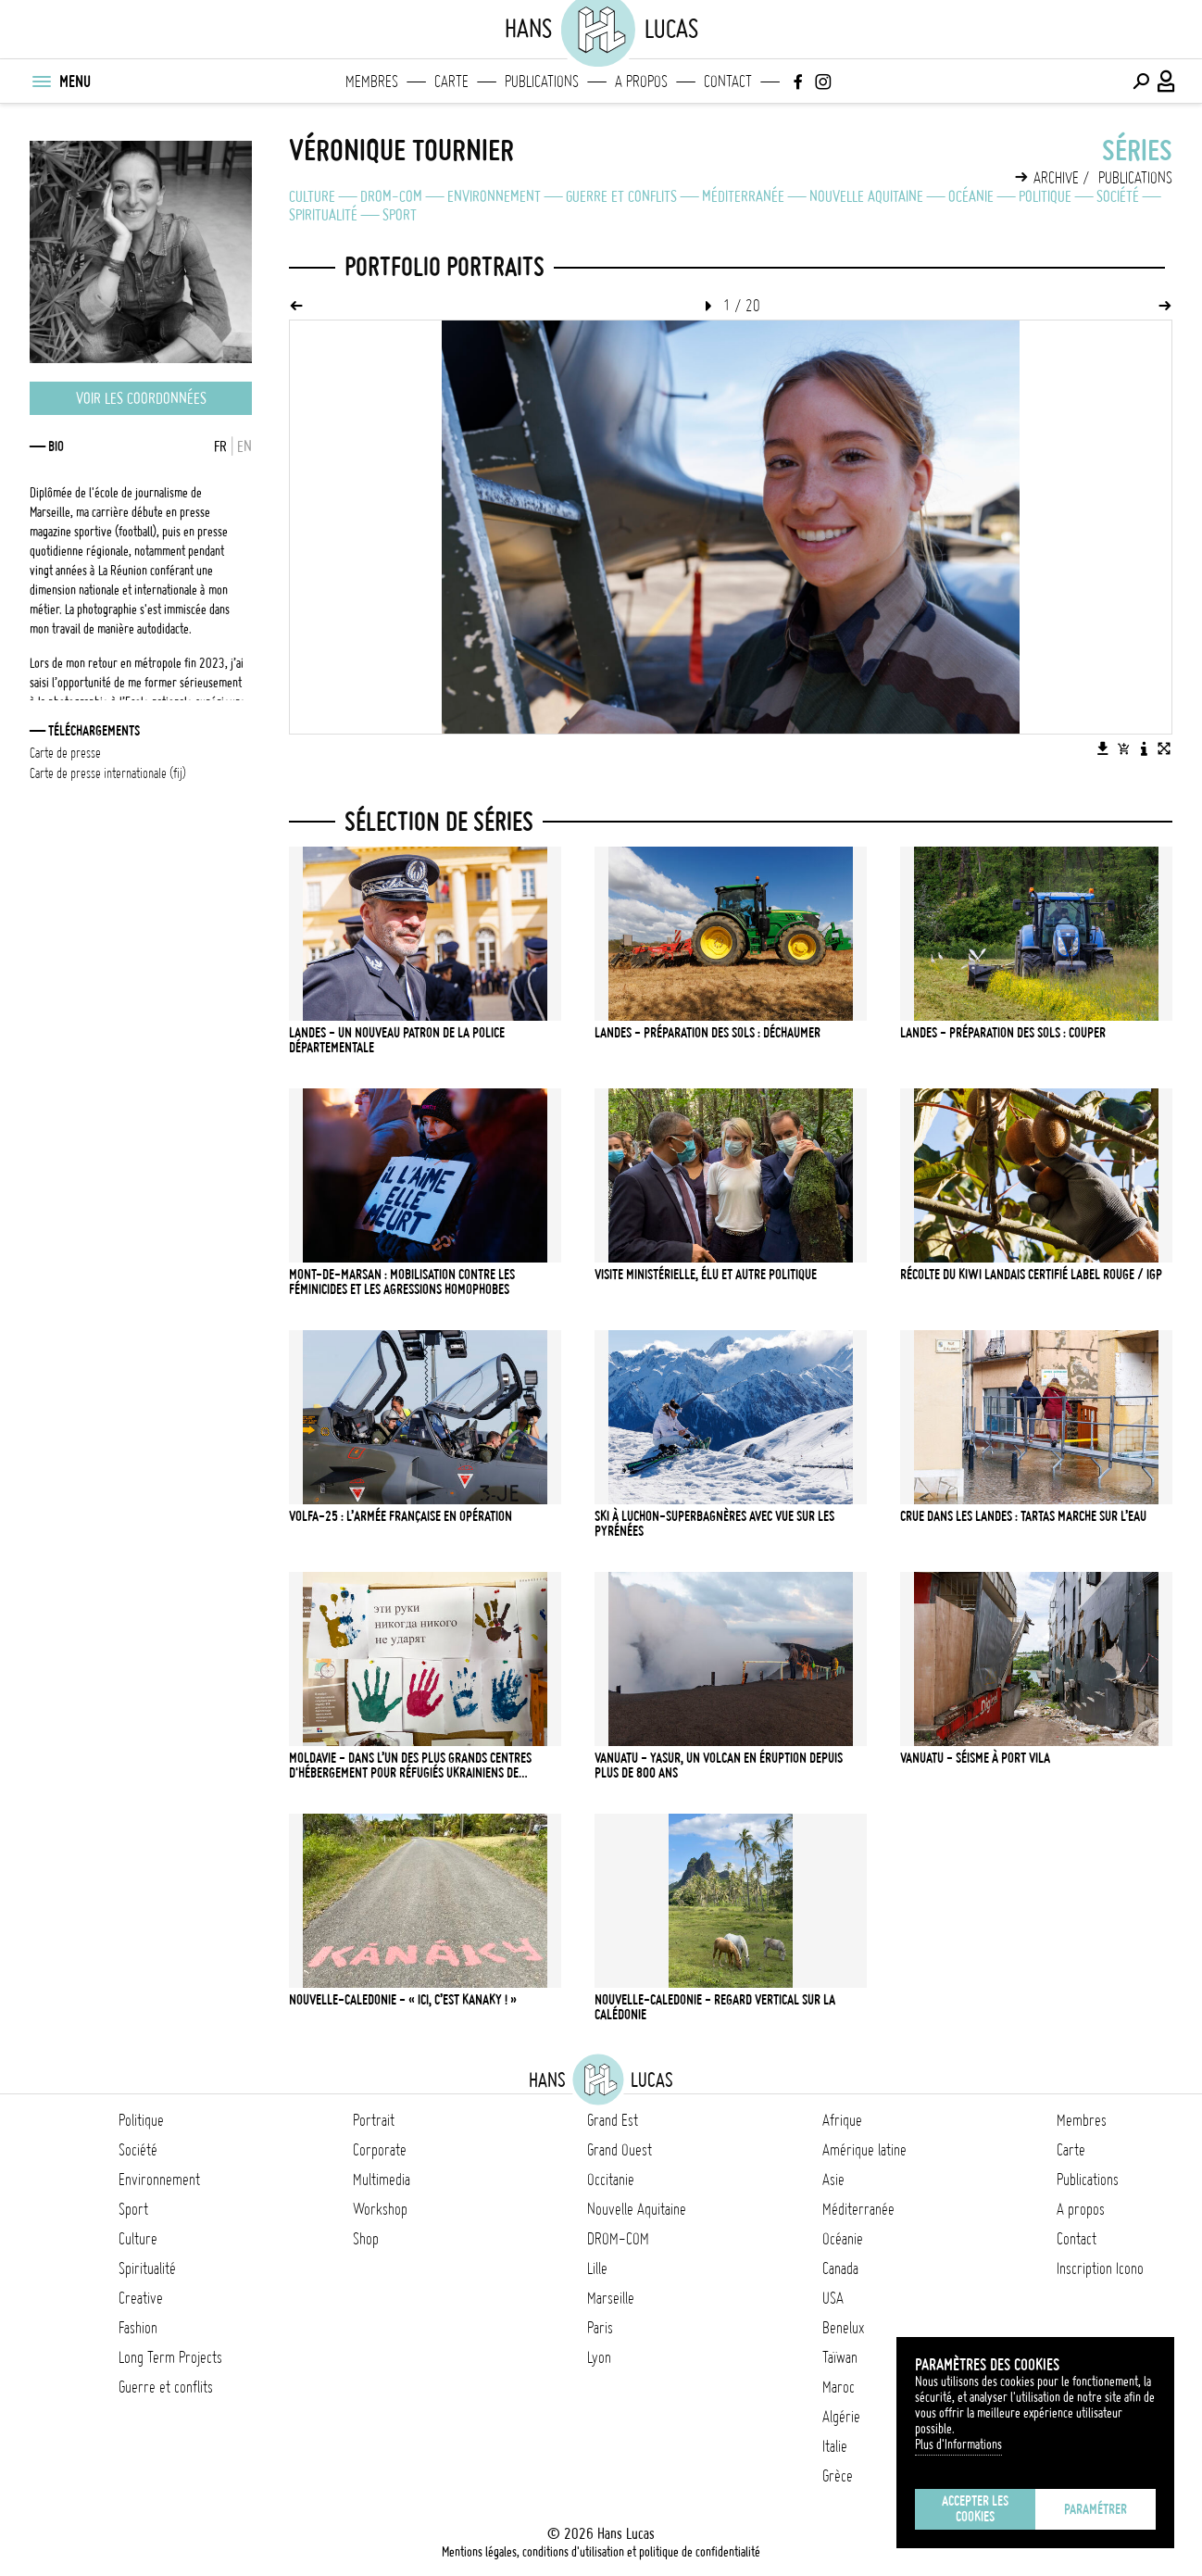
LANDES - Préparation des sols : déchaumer (707, 1032)
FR (220, 446)
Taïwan (840, 2357)
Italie (834, 2446)
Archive (1056, 178)
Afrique (842, 2120)
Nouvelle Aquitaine (866, 196)
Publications (542, 81)
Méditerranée (743, 196)
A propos (641, 81)
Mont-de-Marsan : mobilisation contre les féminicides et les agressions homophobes (402, 1282)
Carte (451, 81)
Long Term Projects (170, 2357)
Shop (366, 2239)
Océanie (971, 196)
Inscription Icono (1100, 2268)
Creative (141, 2298)
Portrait (373, 2120)
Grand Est (612, 2120)
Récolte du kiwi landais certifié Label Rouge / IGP (1031, 1274)
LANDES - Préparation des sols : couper (1003, 1032)
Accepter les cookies (975, 2509)
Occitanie (610, 2179)
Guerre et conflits (621, 196)
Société (1117, 196)
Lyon (599, 2357)
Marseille (610, 2298)
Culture (312, 196)
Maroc (838, 2387)
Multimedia (381, 2179)
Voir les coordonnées (141, 398)
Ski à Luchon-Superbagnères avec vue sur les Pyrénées (714, 1524)
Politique (1045, 196)
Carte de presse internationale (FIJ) (108, 773)
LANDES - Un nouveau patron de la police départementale (397, 1040)
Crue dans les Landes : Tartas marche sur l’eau (1023, 1516)
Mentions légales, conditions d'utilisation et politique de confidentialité (601, 2552)
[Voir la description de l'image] (1143, 748)
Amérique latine (864, 2150)
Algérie (841, 2416)
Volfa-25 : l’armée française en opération (400, 1516)
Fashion (138, 2327)
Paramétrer (1095, 2509)
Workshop (380, 2209)
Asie (833, 2179)
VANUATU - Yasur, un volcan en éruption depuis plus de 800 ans (719, 1765)
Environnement (494, 196)
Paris (600, 2327)
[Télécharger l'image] (1103, 748)
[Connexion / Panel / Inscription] (1167, 81)
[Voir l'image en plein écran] (1164, 748)
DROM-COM (391, 196)
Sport (399, 215)
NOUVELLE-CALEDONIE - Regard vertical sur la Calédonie (715, 2007)
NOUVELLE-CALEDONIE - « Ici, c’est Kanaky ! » (403, 1999)
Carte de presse (65, 753)
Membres (371, 81)
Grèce (837, 2476)
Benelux (843, 2327)
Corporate (380, 2150)
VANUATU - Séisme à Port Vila (975, 1758)
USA (833, 2298)
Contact (728, 81)
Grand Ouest (619, 2150)
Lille (597, 2268)
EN (244, 446)
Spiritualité (323, 215)
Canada (840, 2268)
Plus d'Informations (958, 2444)
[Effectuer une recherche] (1141, 81)
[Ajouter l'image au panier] (1123, 748)
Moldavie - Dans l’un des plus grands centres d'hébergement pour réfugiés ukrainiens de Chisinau (410, 1765)
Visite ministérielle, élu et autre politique (706, 1274)
